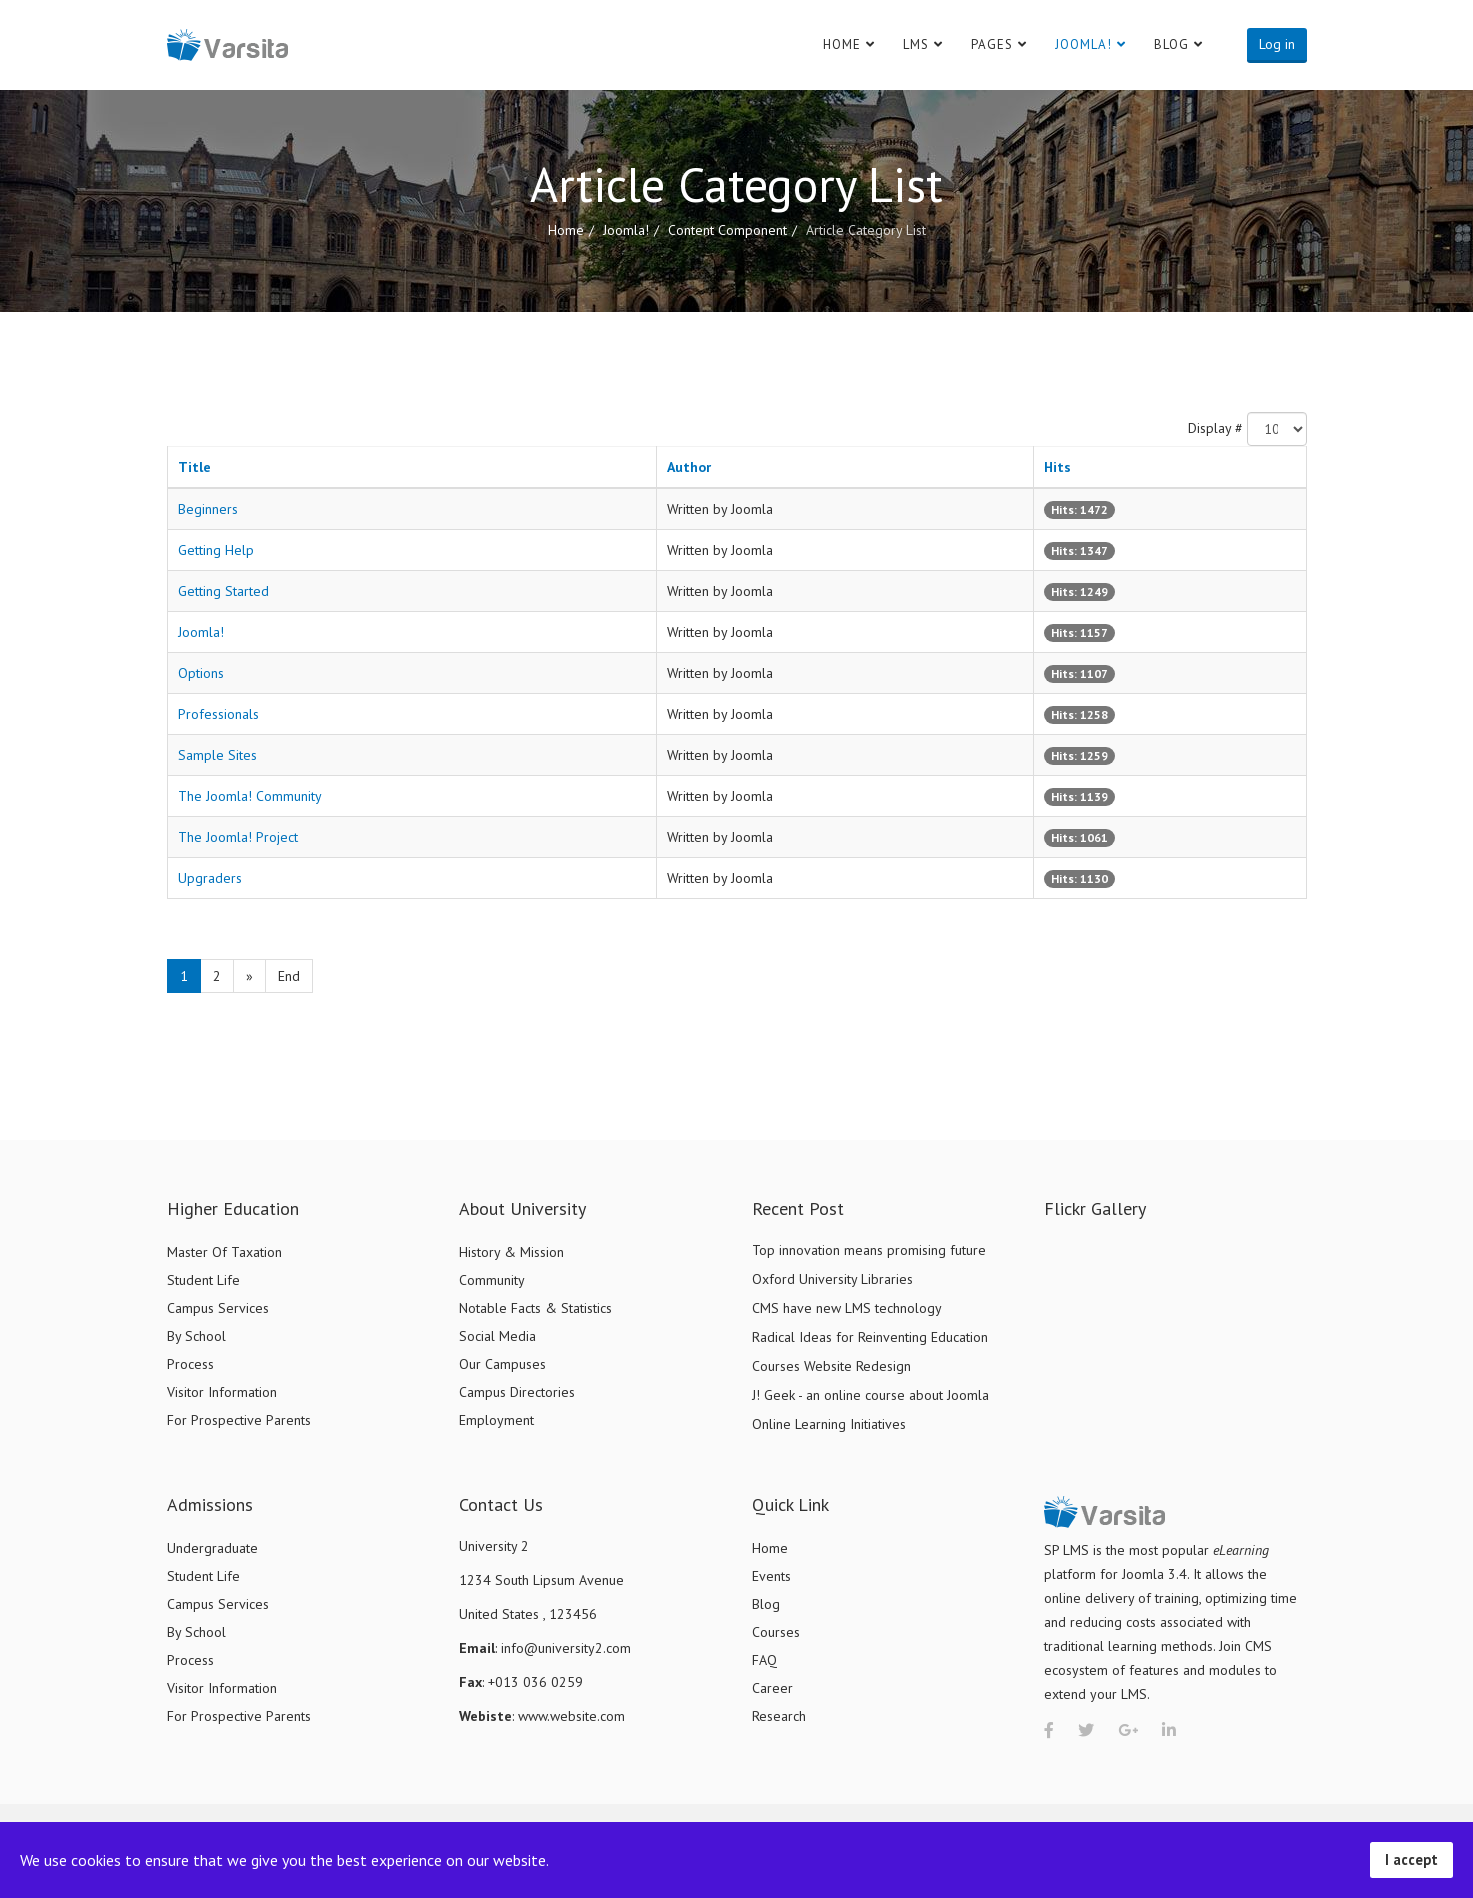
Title (194, 467)
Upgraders (210, 878)
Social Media (497, 1336)
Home (842, 44)
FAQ (764, 1660)
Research (779, 1716)
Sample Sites (217, 755)
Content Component (727, 230)
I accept (1411, 1859)
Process (190, 1364)
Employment (496, 1420)
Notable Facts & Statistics (535, 1308)
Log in (1277, 44)
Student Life (203, 1280)
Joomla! (1083, 44)
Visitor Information (222, 1392)
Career (772, 1688)
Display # (1215, 428)
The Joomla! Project (238, 837)
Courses (776, 1632)
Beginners (208, 509)
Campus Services (218, 1308)
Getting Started (223, 591)
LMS (916, 44)
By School (196, 1336)
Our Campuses (502, 1364)
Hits (1057, 467)
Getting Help (216, 550)
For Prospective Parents (239, 1420)
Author (689, 467)
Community (492, 1280)
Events (771, 1576)
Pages (992, 44)
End (289, 976)
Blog (1171, 44)
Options (201, 673)
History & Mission (511, 1252)
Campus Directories (517, 1392)
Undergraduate (212, 1548)
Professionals (218, 714)
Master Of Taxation (224, 1252)
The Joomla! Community (250, 796)
